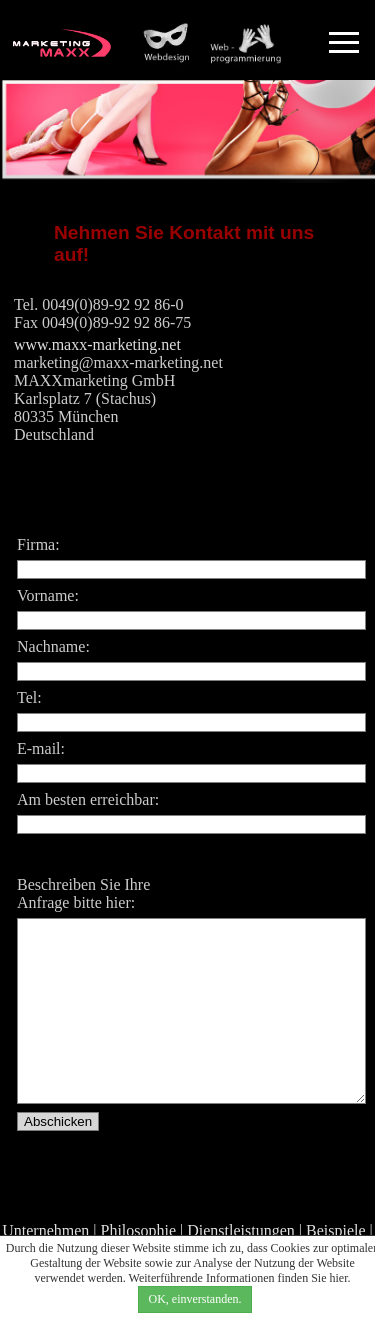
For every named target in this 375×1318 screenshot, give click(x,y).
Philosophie (139, 1230)
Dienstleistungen (241, 1230)
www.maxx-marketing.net (97, 344)
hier (339, 1278)
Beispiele (336, 1230)
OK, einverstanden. (195, 1299)
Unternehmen (45, 1230)
